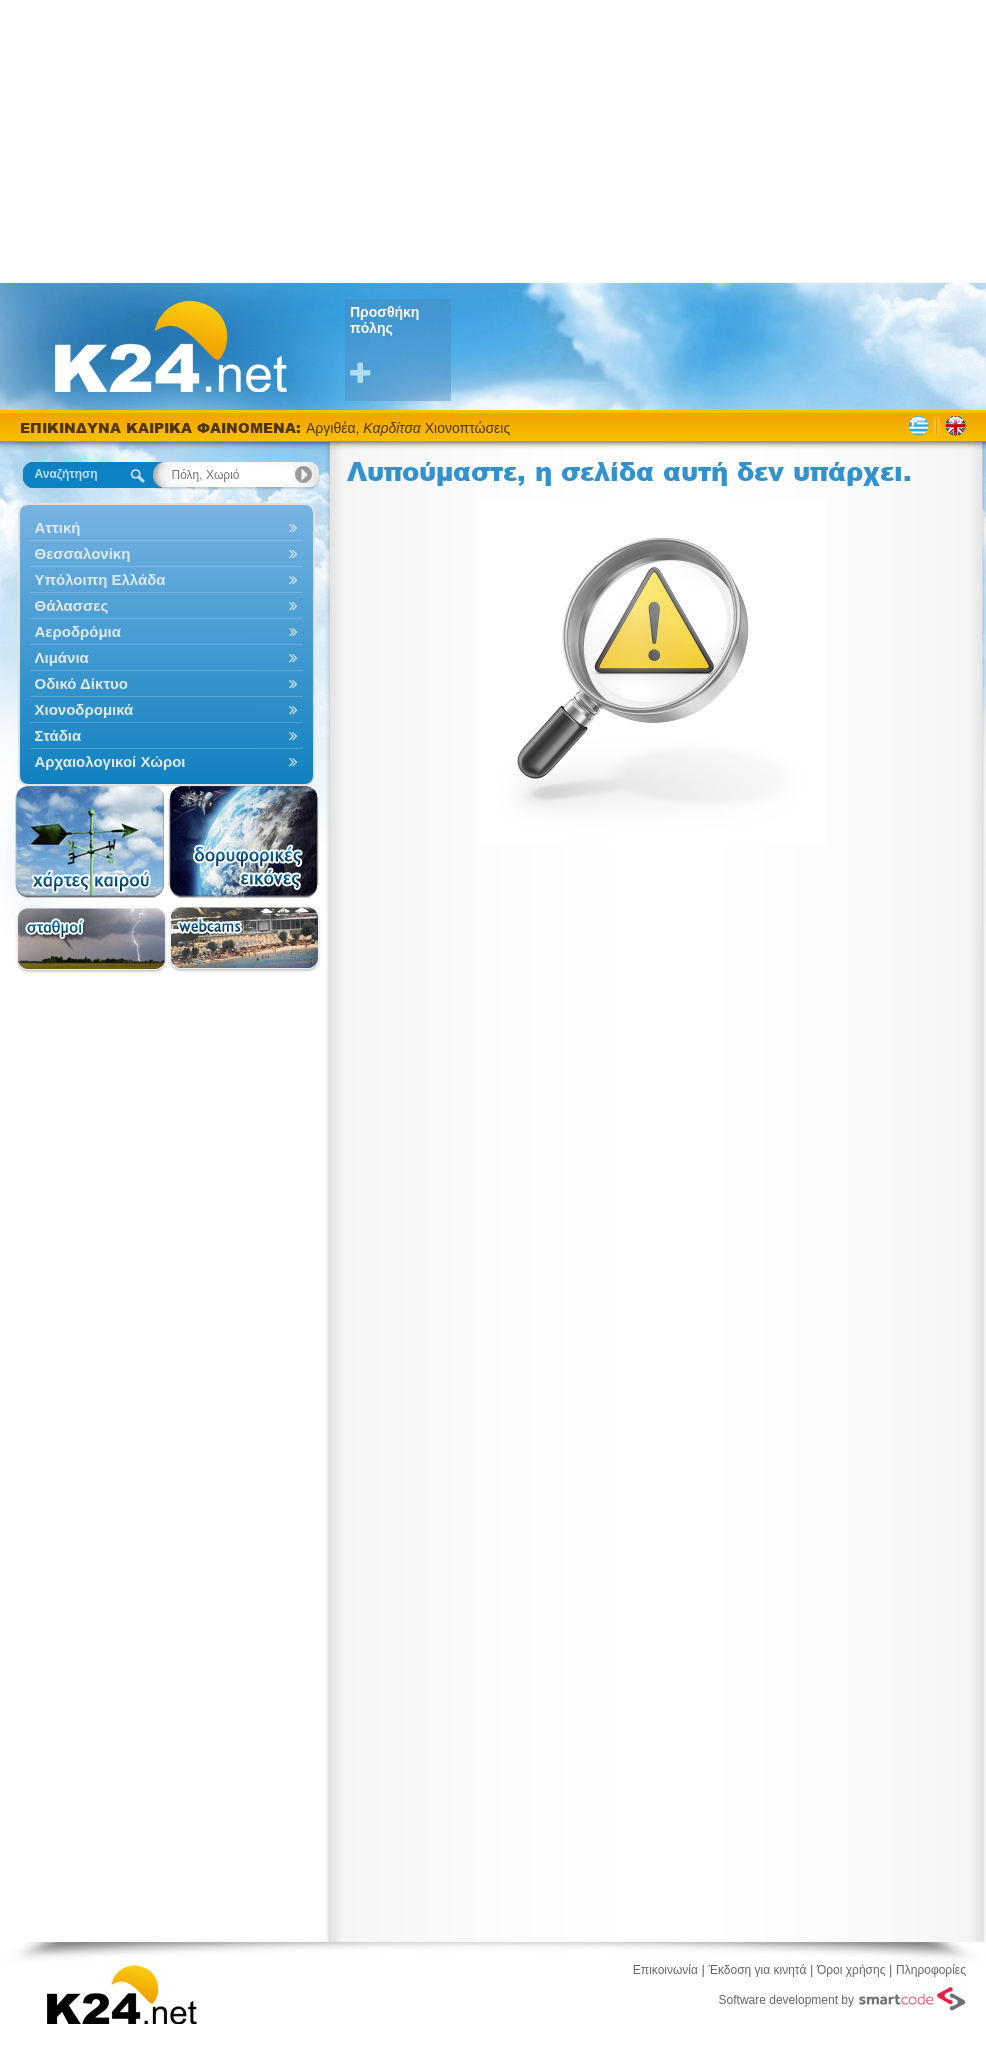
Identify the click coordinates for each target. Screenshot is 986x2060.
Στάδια (166, 735)
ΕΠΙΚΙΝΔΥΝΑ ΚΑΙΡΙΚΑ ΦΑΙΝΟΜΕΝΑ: (163, 427)
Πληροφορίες (931, 1970)
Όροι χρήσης (851, 1970)
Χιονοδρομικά (166, 709)
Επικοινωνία (665, 1970)
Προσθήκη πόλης (400, 345)
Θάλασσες (166, 605)
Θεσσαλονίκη (166, 553)
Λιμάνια (166, 657)
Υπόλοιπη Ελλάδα (166, 579)
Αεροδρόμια (166, 631)
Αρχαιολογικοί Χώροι (166, 761)
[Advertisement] (493, 140)
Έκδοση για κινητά (758, 1970)
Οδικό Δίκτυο (166, 683)
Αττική (166, 527)
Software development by (842, 1999)
